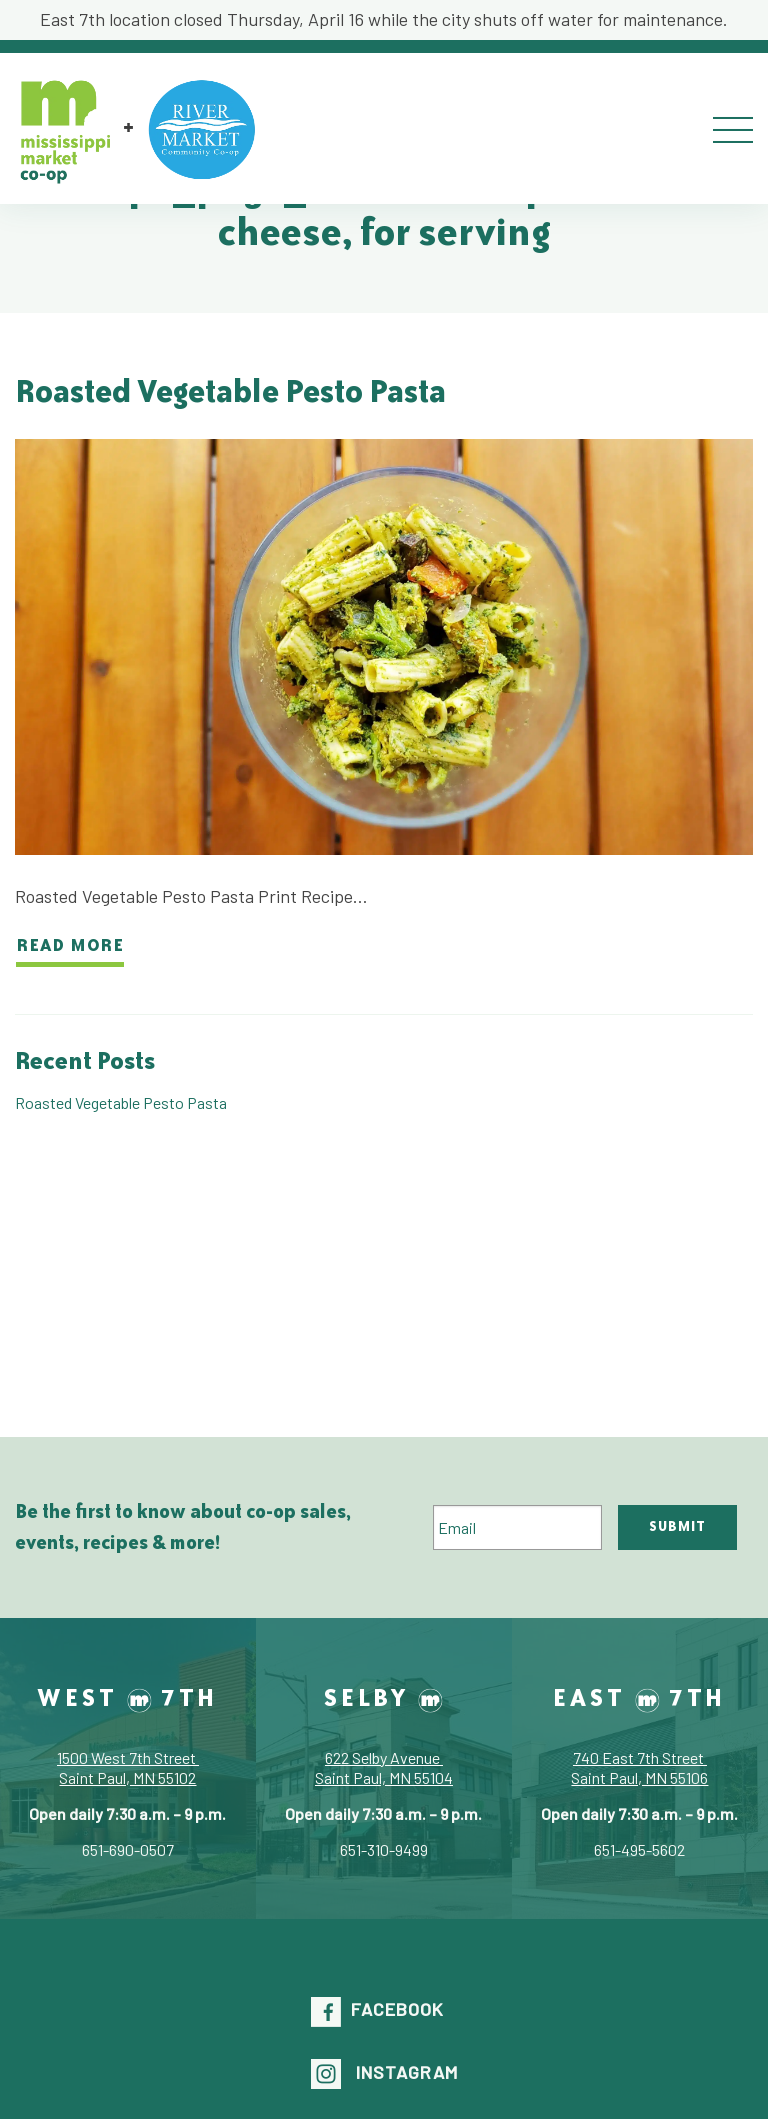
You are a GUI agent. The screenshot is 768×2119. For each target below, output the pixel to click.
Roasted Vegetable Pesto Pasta (230, 390)
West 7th (127, 1697)
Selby (383, 1697)
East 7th (639, 1697)
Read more (70, 943)
